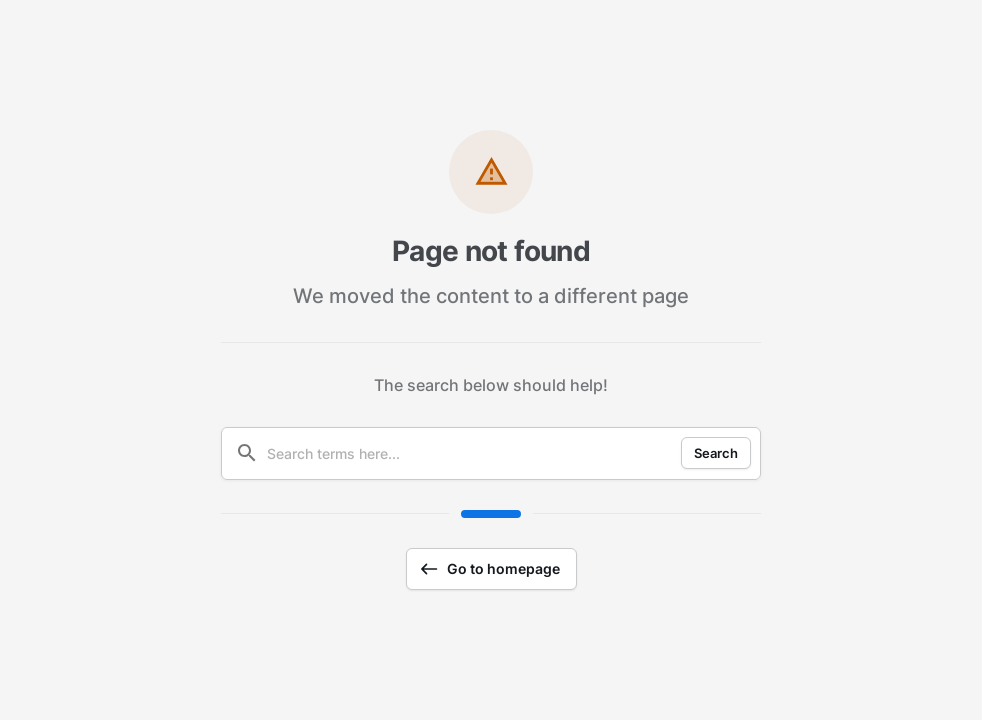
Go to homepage (489, 569)
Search (716, 453)
